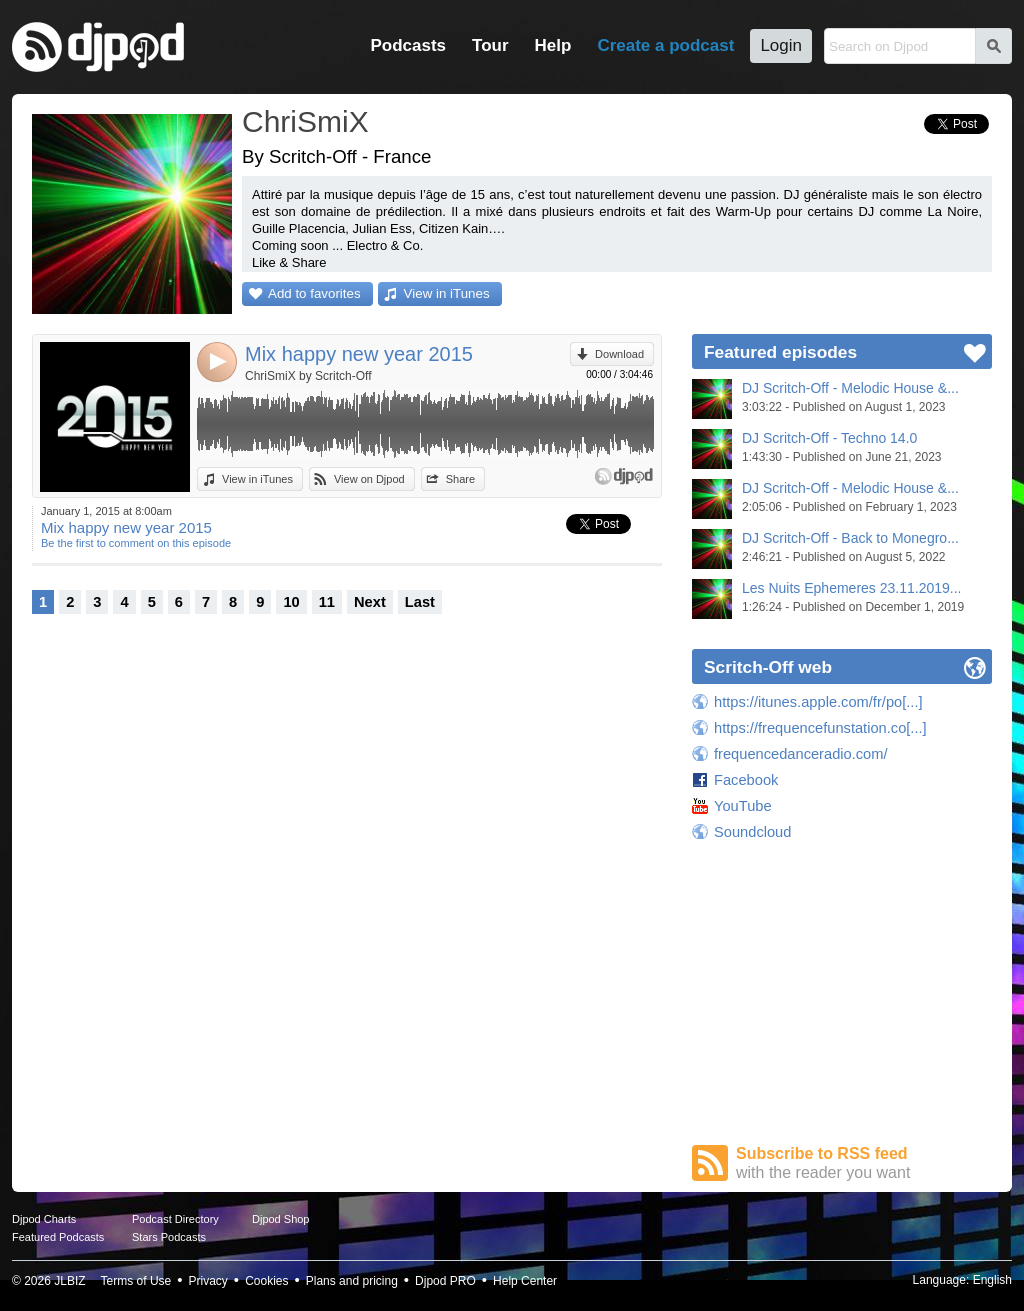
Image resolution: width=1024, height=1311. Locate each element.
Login (781, 45)
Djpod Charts (44, 1219)
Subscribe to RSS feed (864, 1163)
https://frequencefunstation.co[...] (820, 728)
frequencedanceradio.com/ (801, 754)
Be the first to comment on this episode (136, 543)
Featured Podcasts (58, 1237)
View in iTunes (447, 293)
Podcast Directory (175, 1219)
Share (460, 479)
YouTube (743, 806)
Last (420, 602)
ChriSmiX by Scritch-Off (308, 376)
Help (553, 45)
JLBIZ (69, 1281)
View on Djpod (369, 479)
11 (327, 602)
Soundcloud (752, 832)
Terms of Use (136, 1281)
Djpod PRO (445, 1281)
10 (291, 602)
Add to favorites (314, 293)
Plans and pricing (352, 1281)
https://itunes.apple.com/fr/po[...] (818, 702)
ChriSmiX (305, 121)
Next (370, 602)
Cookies (266, 1281)
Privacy (208, 1281)
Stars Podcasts (169, 1237)
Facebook (746, 780)
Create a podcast (665, 45)
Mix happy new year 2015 (359, 354)
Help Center (525, 1281)
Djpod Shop (281, 1219)
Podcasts (408, 45)
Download (619, 354)
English (992, 1280)
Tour (490, 45)
